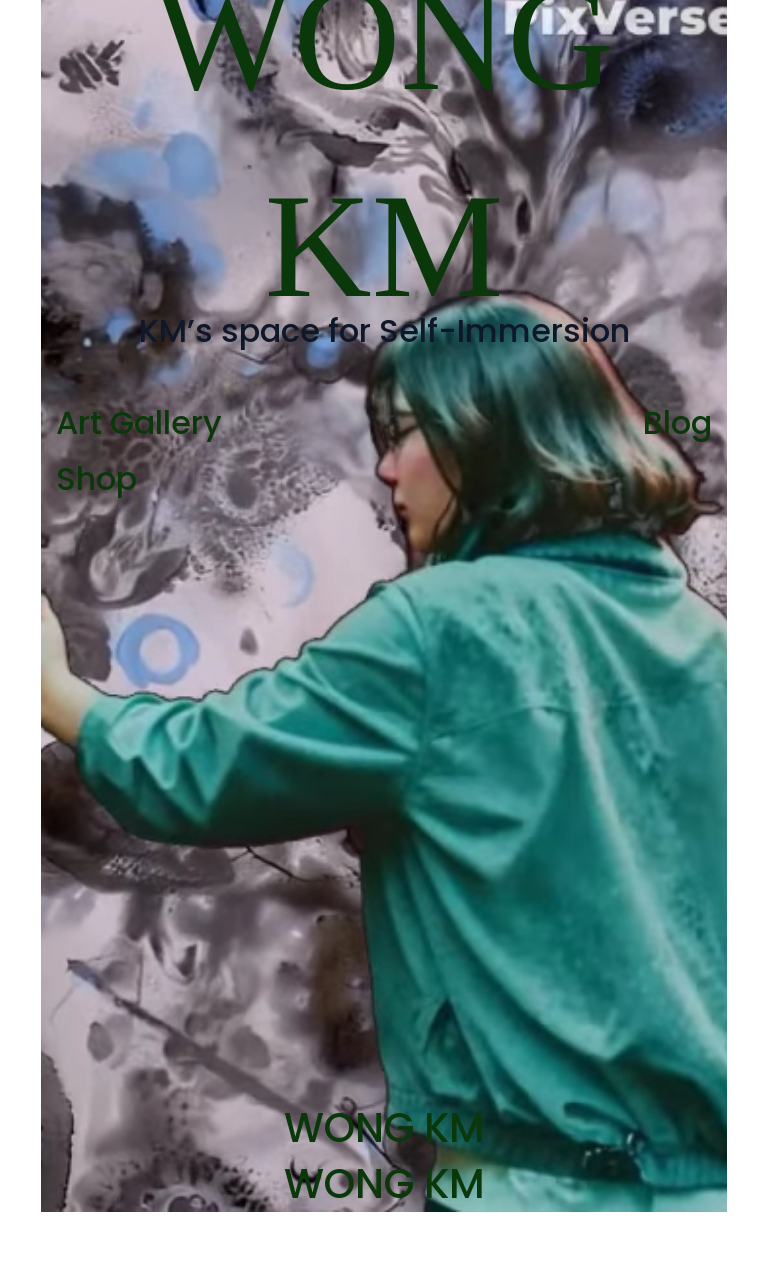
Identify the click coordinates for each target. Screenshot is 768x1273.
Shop (96, 478)
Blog (677, 422)
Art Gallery (139, 422)
